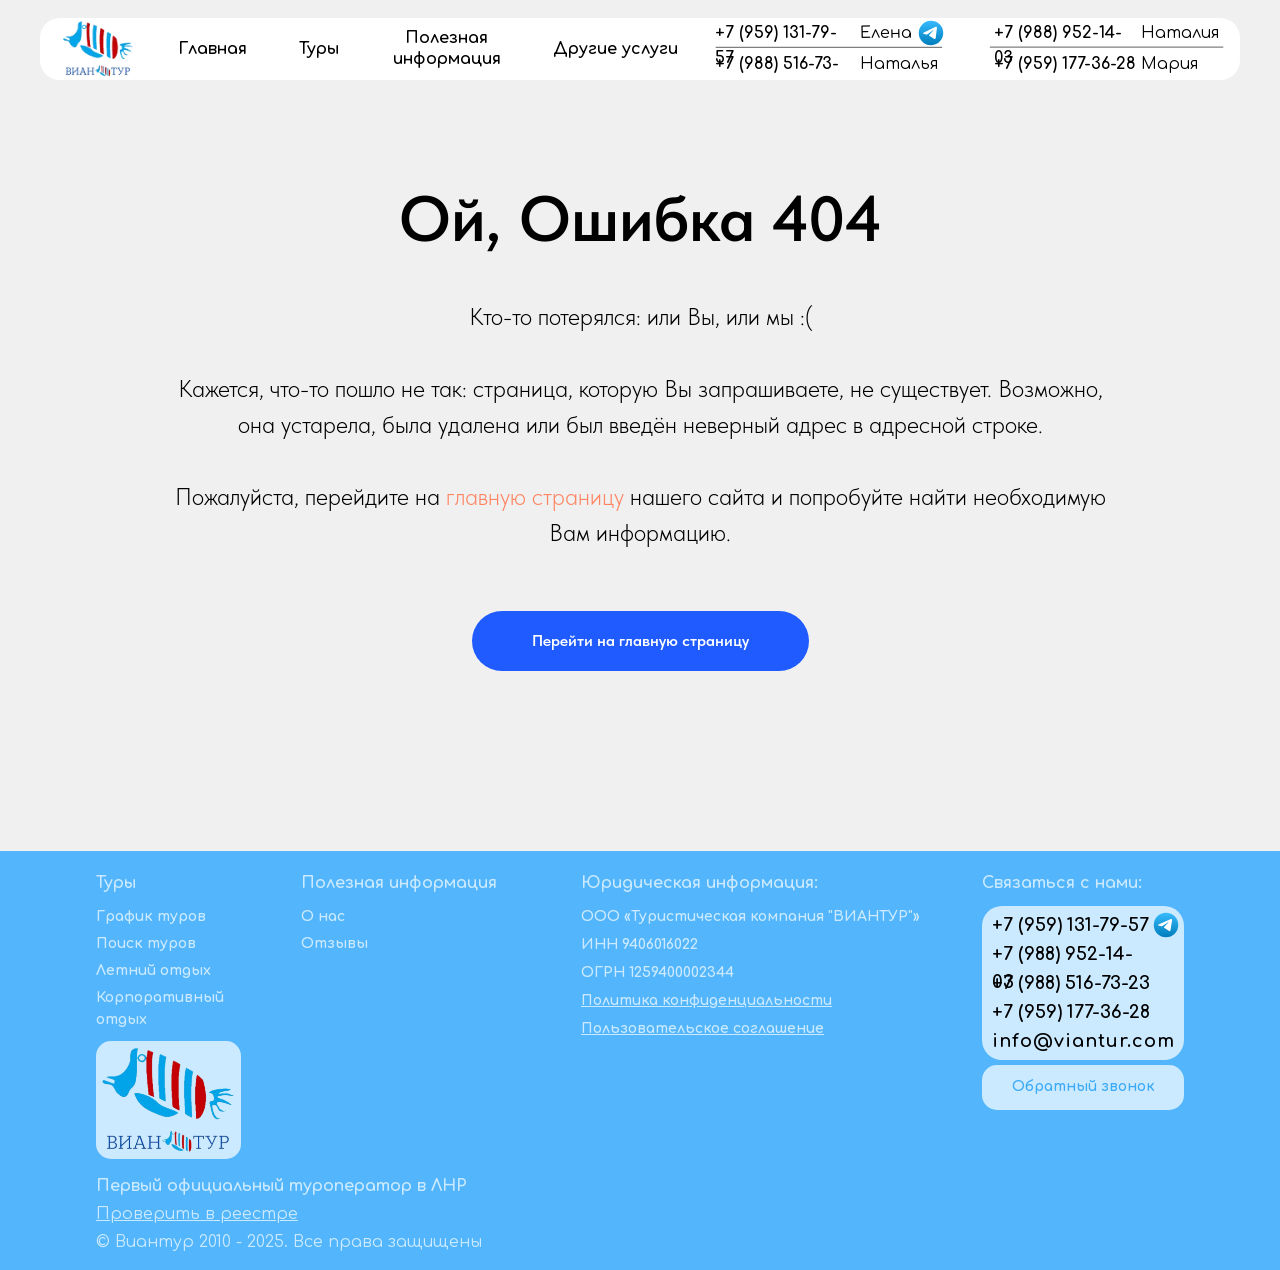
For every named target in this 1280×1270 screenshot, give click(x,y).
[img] (97, 46)
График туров (151, 916)
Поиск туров (146, 943)
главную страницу (535, 496)
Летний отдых (153, 970)
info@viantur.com (1083, 1041)
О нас (323, 916)
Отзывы (334, 943)
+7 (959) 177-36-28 (1071, 1012)
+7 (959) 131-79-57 (1070, 925)
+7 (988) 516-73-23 (1071, 983)
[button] (1083, 1087)
